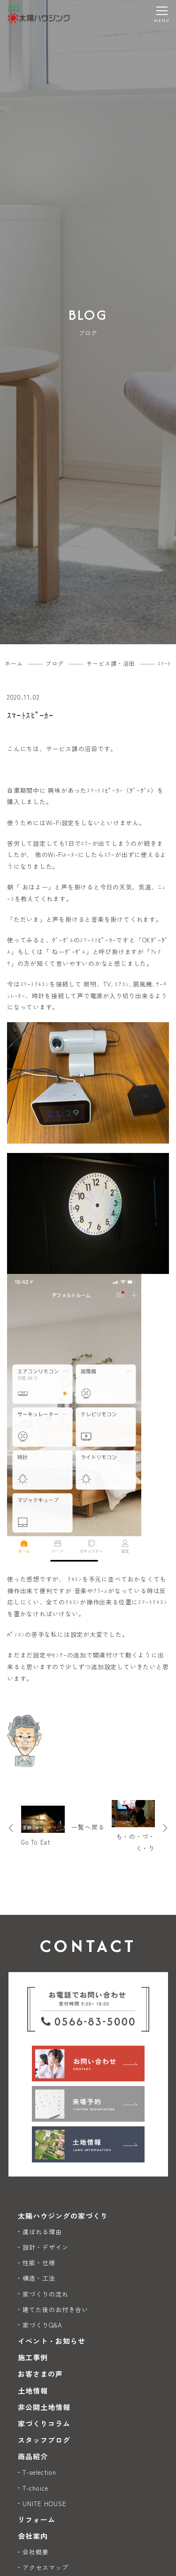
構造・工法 (39, 2278)
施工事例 (33, 2357)
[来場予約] (88, 2104)
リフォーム (36, 2519)
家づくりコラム (44, 2423)
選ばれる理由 (42, 2231)
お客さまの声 (40, 2374)
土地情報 (33, 2390)
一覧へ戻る (87, 1827)
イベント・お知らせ (51, 2341)
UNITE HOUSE (45, 2503)
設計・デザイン (46, 2247)
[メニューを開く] (162, 14)
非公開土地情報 (44, 2407)
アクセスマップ (46, 2567)
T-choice (35, 2488)
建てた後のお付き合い (56, 2309)
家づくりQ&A (42, 2324)
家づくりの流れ (46, 2294)
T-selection (40, 2472)
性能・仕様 (39, 2262)
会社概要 (36, 2551)
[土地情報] (88, 2144)
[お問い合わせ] (88, 2063)
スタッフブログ (44, 2440)
